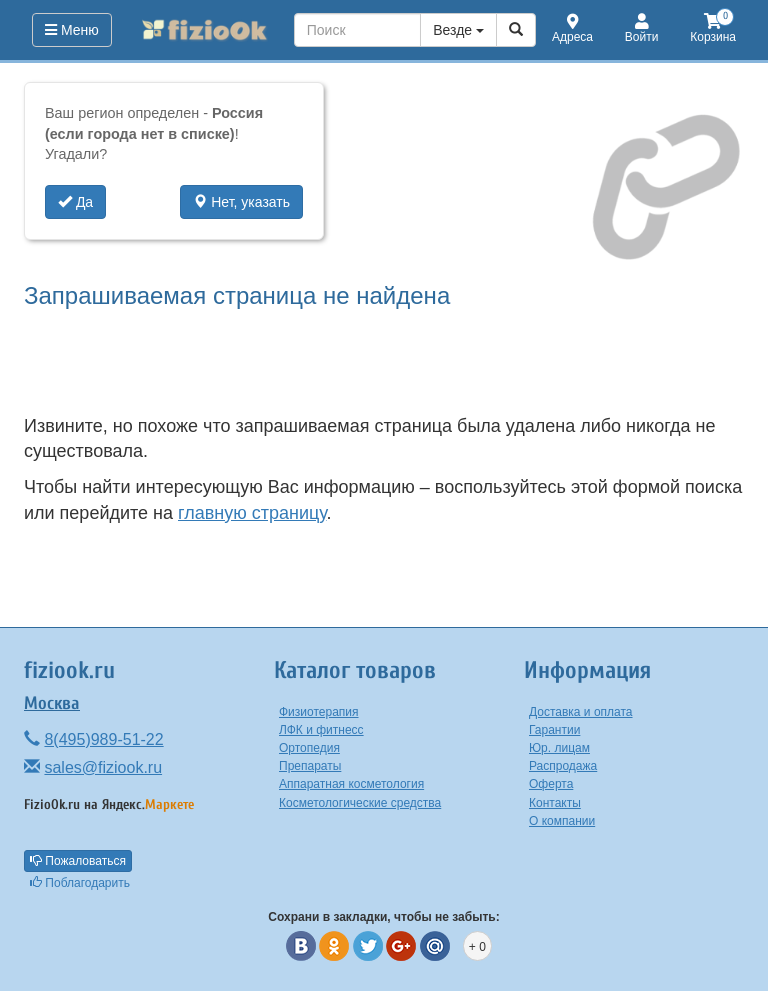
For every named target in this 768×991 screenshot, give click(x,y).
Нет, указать (241, 202)
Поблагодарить (80, 883)
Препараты (310, 766)
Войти (642, 29)
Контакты (555, 803)
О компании (562, 821)
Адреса (572, 29)
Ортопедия (309, 748)
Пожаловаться (78, 861)
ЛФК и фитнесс (321, 730)
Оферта (551, 784)
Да (75, 202)
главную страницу (252, 513)
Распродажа (563, 766)
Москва (52, 703)
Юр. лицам (559, 748)
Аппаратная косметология (351, 784)
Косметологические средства (360, 803)
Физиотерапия (319, 712)
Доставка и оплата (581, 712)
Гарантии (554, 730)
